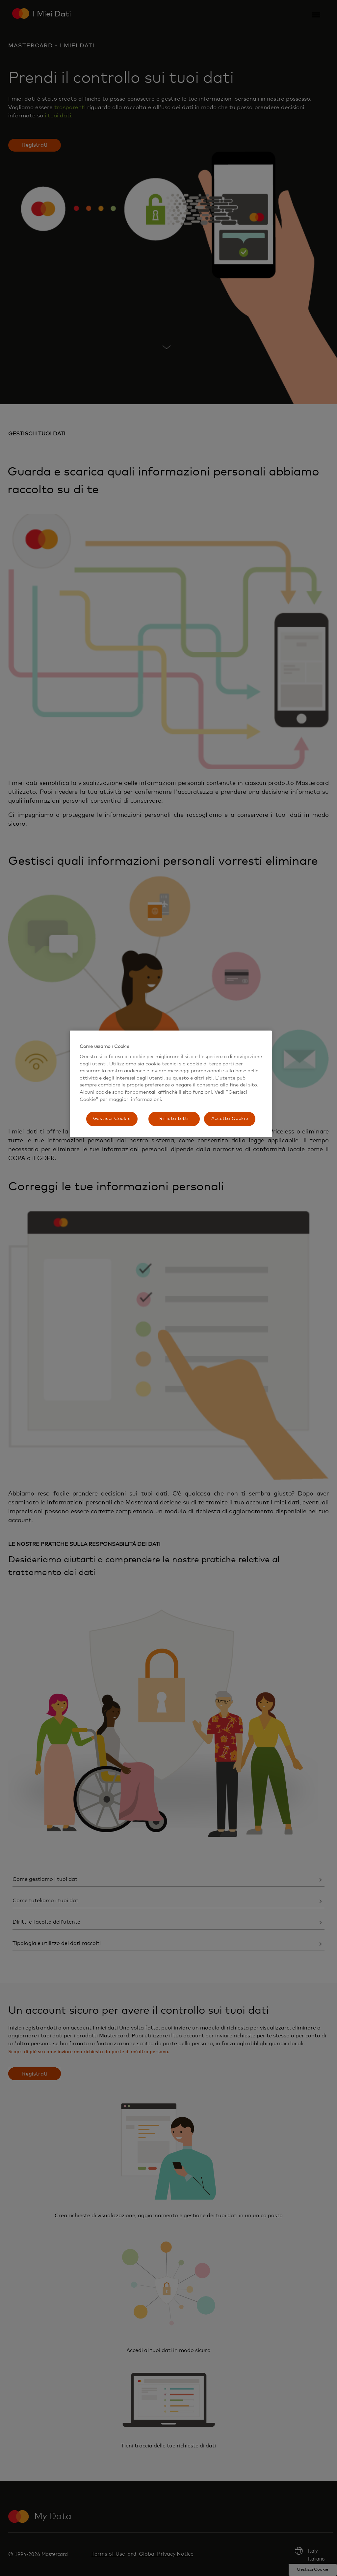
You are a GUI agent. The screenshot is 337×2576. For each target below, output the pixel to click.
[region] (171, 1084)
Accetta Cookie (229, 1118)
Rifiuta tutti (174, 1118)
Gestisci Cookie (112, 1118)
